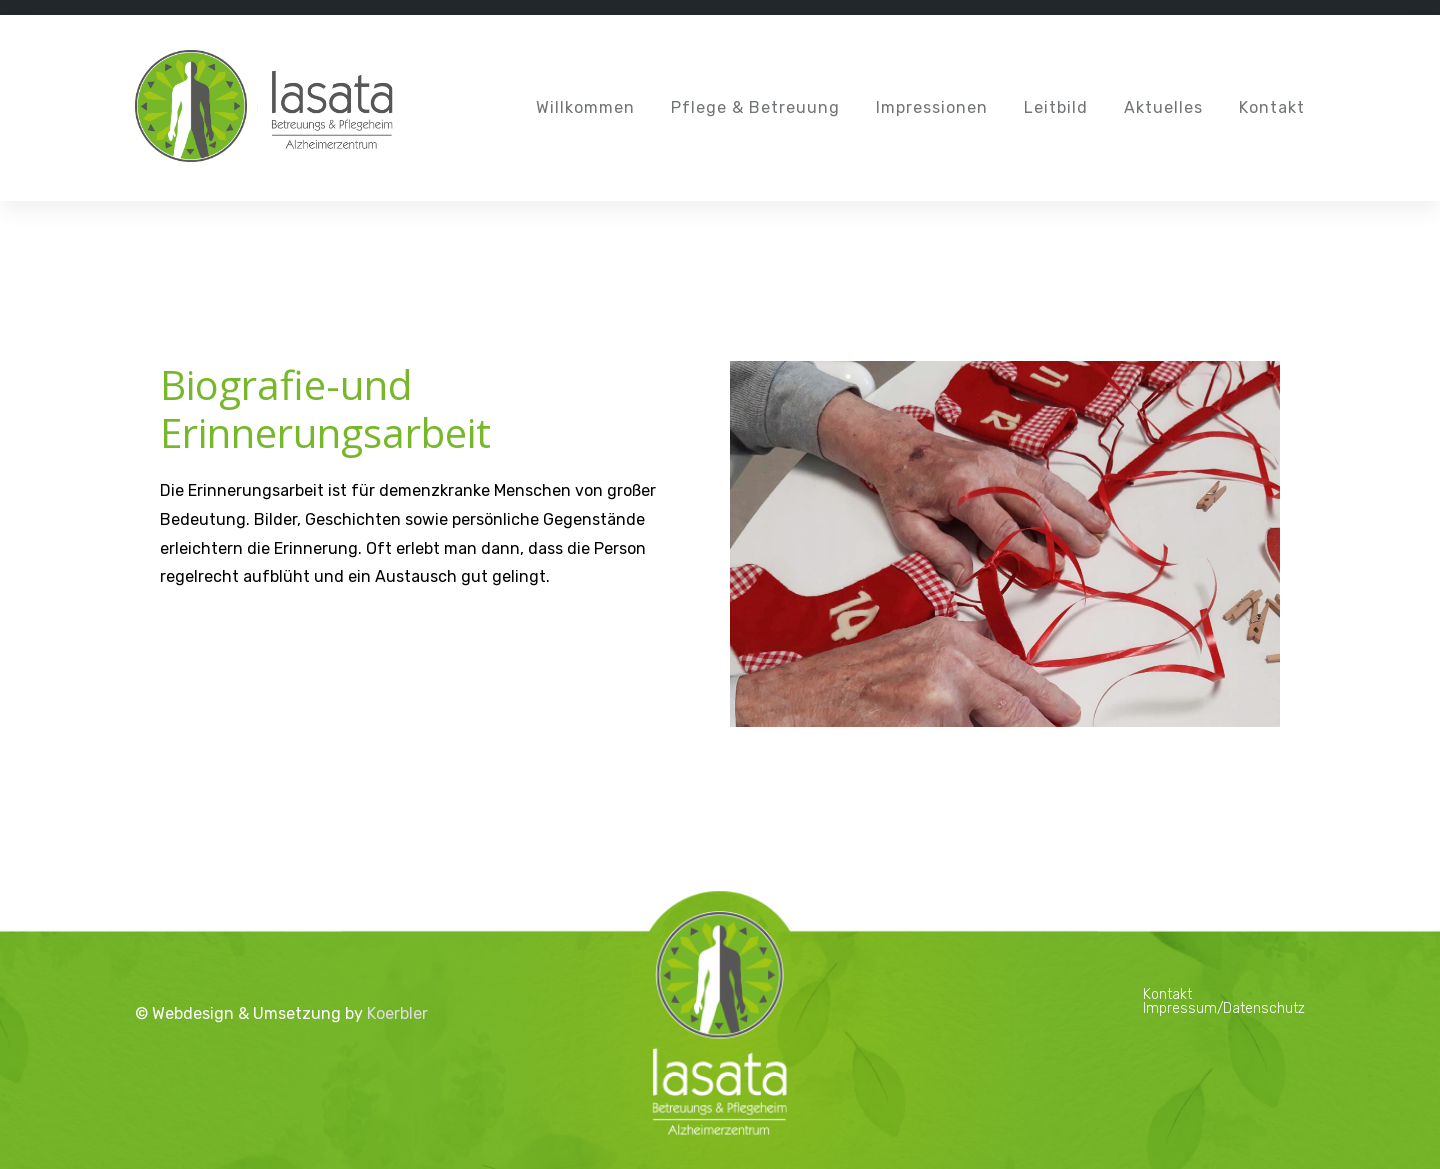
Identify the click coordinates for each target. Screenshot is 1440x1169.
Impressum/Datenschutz (1224, 1008)
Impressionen (932, 107)
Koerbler (397, 1013)
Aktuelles (1163, 107)
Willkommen (585, 107)
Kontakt (1272, 107)
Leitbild (1056, 107)
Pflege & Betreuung (755, 107)
